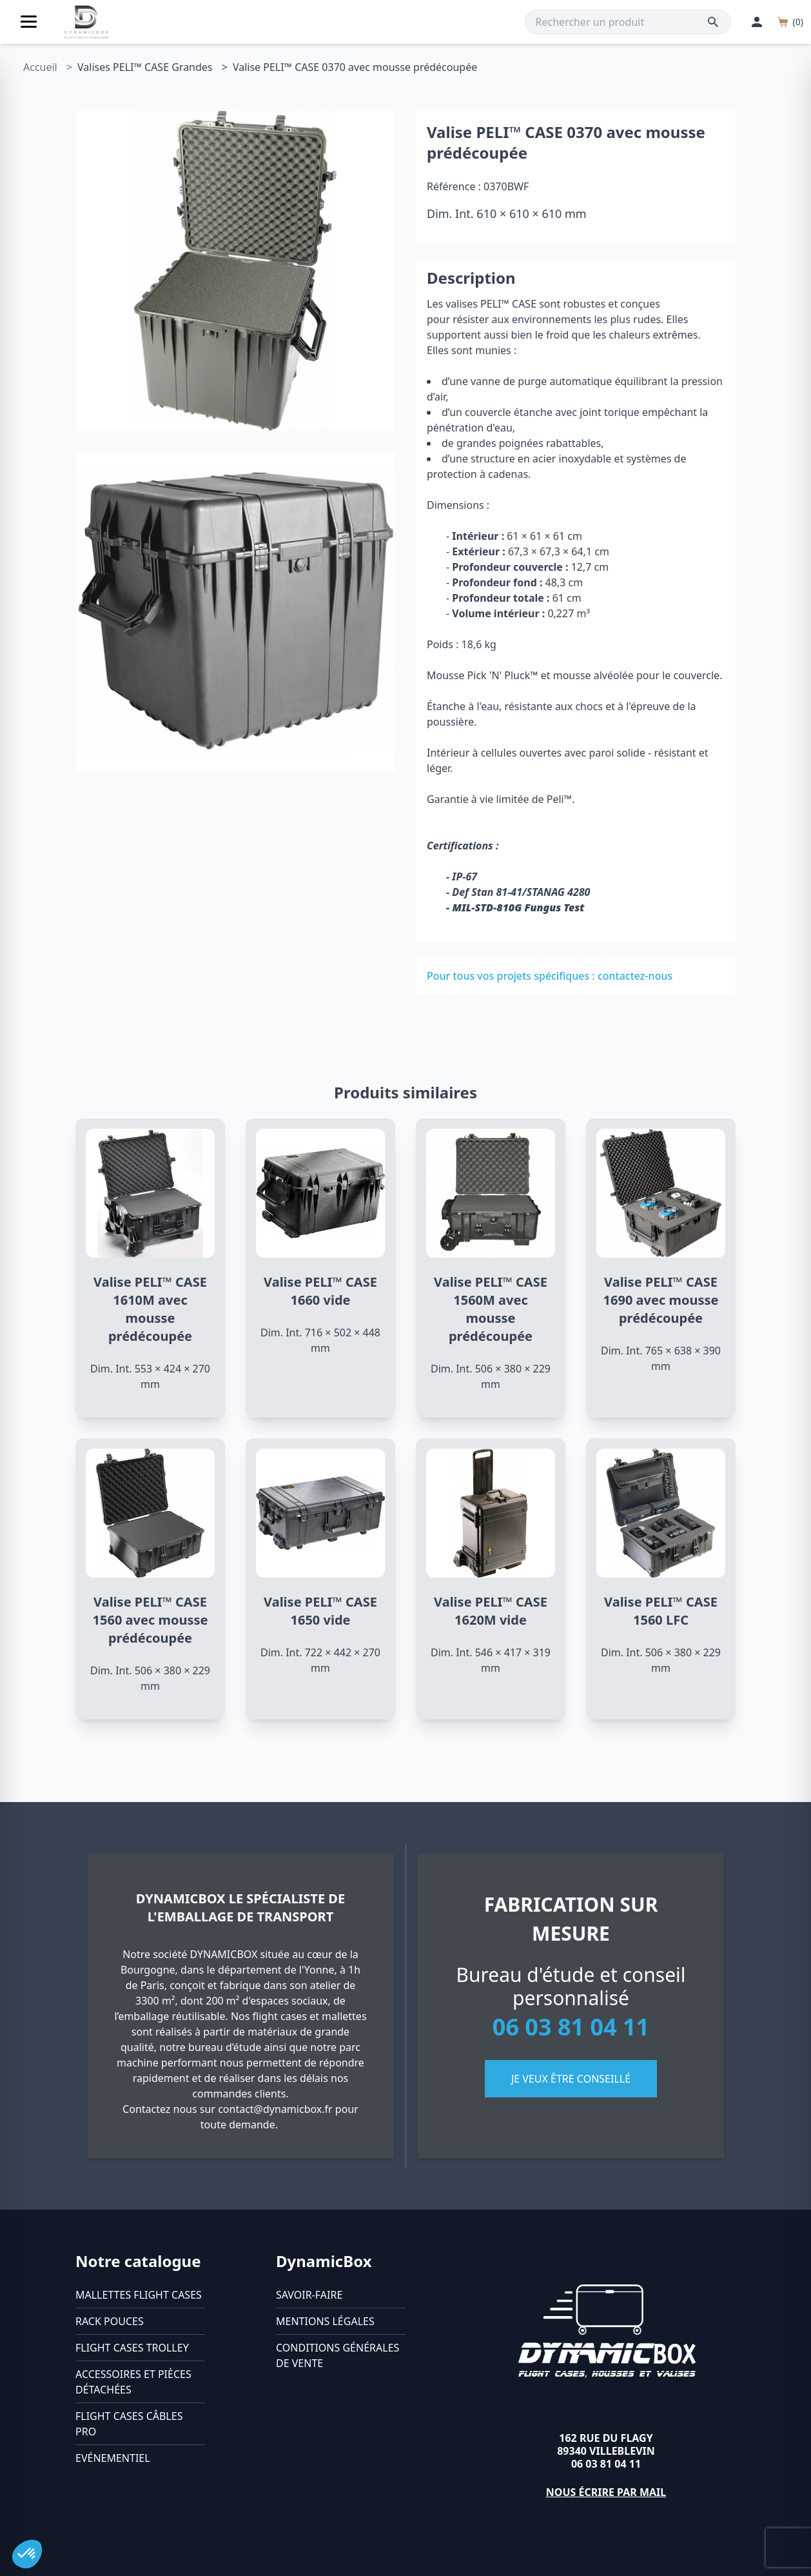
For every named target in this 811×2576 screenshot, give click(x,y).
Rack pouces (109, 2321)
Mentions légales (325, 2321)
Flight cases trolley (132, 2348)
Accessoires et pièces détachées (133, 2382)
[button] (27, 2554)
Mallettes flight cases (138, 2295)
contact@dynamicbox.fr (275, 2109)
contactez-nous (635, 976)
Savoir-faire (309, 2295)
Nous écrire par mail (606, 2492)
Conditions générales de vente (337, 2355)
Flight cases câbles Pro (128, 2424)
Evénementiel (112, 2458)
